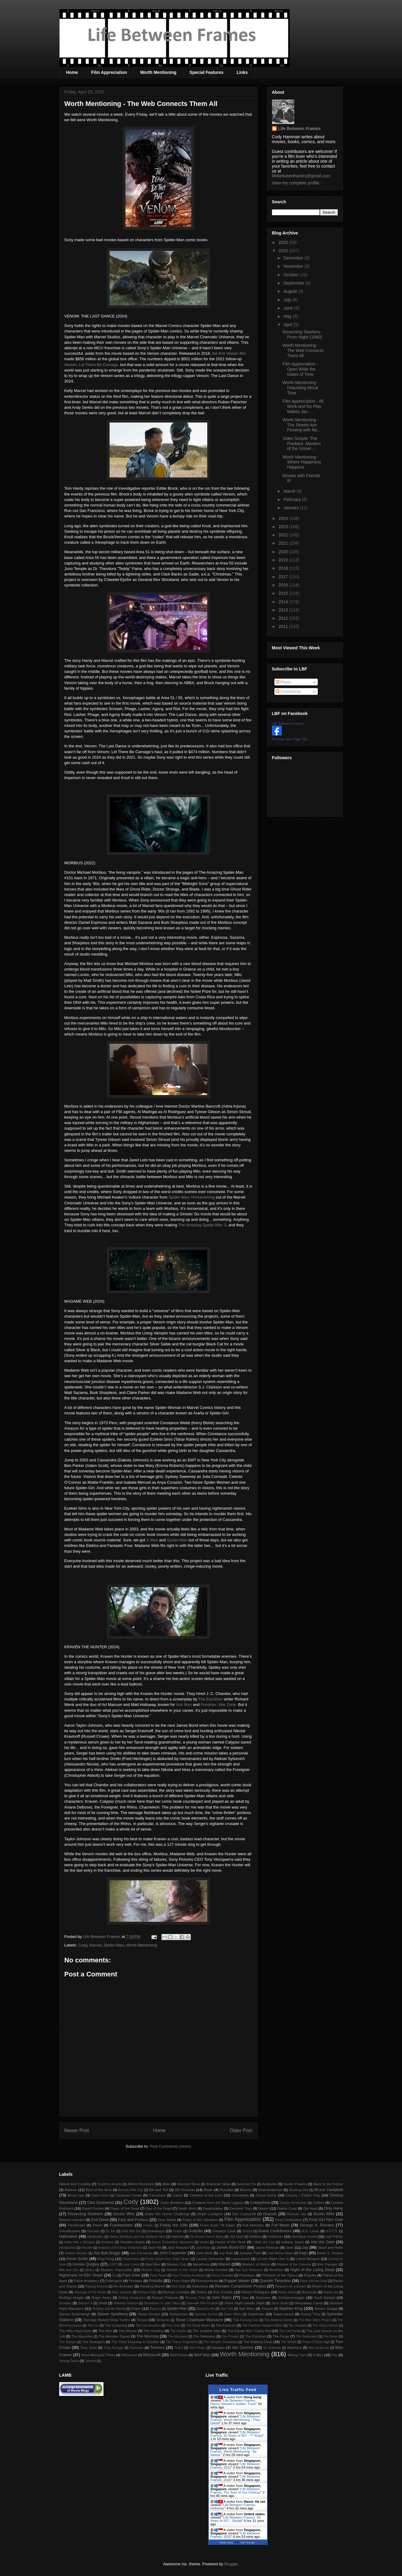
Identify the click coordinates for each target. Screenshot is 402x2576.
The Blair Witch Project (315, 2320)
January (292, 507)
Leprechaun (240, 2259)
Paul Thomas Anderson (188, 2275)
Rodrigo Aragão (72, 2297)
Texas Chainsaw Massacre (199, 2319)
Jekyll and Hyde (330, 2247)
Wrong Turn (297, 2355)
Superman (256, 2314)
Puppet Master (237, 2280)
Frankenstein (121, 2225)
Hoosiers (107, 2242)
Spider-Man (177, 1540)
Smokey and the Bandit (108, 2308)
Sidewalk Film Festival (202, 2303)
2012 (283, 618)
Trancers (136, 2347)
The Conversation (148, 2325)
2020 (283, 551)
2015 (283, 593)
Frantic (148, 2225)
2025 (283, 250)
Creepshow (260, 2202)
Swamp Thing (310, 2314)
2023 (283, 526)
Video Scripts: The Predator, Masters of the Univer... (301, 443)
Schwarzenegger (291, 2297)
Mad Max (152, 2264)
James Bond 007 (231, 2247)
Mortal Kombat (216, 2270)
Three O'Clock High (316, 2342)
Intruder (86, 2247)
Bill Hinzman (185, 2190)
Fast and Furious (133, 2219)
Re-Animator (123, 2286)
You (334, 2355)
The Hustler (178, 2331)
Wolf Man (202, 2355)
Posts (283, 682)
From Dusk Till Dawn (217, 2225)
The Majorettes (82, 2336)
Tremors (157, 2347)
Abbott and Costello (75, 2184)
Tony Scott (88, 2347)
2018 (283, 568)
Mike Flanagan (327, 2264)
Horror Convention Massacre (172, 2242)
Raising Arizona (96, 2286)
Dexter (263, 2208)
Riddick (202, 2292)
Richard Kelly (147, 2292)
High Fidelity (334, 2236)
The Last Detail (290, 2331)
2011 (283, 626)
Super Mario (233, 2314)
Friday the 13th (174, 2225)
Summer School (206, 2314)
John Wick (204, 2253)
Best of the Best (99, 2190)
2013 (283, 610)
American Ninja (218, 2184)
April (288, 324)
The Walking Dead (258, 2342)
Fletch (98, 2225)
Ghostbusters (70, 2231)
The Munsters (177, 2336)
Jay (305, 2247)
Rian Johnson (122, 2292)
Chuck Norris (266, 2195)
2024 (283, 518)
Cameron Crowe (128, 2195)
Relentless (200, 2286)
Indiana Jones (292, 2242)
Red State (179, 2286)
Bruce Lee (75, 2195)
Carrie (178, 2195)
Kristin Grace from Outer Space (168, 2259)
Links (242, 72)
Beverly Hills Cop (130, 2190)
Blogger (231, 2564)
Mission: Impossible (116, 2270)
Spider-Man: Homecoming (191, 1197)
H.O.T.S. (332, 2231)
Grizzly (247, 2231)
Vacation (218, 2347)
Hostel (204, 2242)
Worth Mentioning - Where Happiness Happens (301, 462)
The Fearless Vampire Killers (262, 2325)
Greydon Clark (224, 2231)
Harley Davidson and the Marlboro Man (137, 2236)
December (294, 258)
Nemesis (276, 2270)
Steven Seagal (326, 2308)
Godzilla (195, 2231)
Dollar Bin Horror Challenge (167, 2214)
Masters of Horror (256, 2264)
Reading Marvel (152, 2286)
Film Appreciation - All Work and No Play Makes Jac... (303, 406)
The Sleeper (68, 2342)
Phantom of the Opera (279, 2275)
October (292, 274)
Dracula (270, 2213)
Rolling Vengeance (131, 2297)
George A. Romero (317, 2225)
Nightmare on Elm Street (81, 2275)
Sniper (136, 2308)
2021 (283, 543)
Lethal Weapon (308, 2259)
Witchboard (129, 2355)
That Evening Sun (245, 2320)
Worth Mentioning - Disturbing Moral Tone (300, 387)
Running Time (195, 2297)
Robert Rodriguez (255, 2292)
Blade (208, 2190)
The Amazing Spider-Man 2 (202, 1225)
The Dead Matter (198, 2325)
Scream (65, 2303)
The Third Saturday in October (135, 2342)
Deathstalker (213, 2208)
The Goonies (297, 2325)
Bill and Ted (158, 2190)
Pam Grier (131, 2275)
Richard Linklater (176, 2292)
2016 (283, 584)
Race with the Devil (313, 2281)
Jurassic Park (250, 2253)
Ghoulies (93, 2231)
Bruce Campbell (328, 2189)
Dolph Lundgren (210, 2214)
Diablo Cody (287, 2208)
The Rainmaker (306, 2336)
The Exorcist (225, 2325)
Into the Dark (323, 2242)
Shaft (103, 2303)
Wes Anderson (318, 2347)
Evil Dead (99, 2219)
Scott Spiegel (324, 2297)
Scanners (263, 2297)
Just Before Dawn (280, 2253)
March (290, 491)
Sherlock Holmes (126, 2303)
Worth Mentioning (158, 72)
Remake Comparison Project (240, 2286)
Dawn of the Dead (124, 2208)
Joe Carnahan (141, 2253)
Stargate (267, 2308)
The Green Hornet (325, 2325)
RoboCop (309, 2292)
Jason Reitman (267, 2247)
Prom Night (181, 2281)
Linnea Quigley (85, 2264)
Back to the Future (328, 2184)
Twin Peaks (197, 2347)
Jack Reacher (179, 2247)
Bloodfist (227, 2190)
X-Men (152, 1540)
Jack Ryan (203, 2247)
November (294, 266)
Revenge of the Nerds (90, 2292)
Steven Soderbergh (74, 2314)
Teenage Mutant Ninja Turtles (106, 2320)
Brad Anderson (270, 2190)
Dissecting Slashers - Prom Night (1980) (302, 334)
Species (155, 2308)
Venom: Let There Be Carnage (91, 364)
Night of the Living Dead (312, 2269)
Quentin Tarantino (275, 2280)
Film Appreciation (109, 72)
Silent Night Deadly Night (244, 2303)
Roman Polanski (165, 2297)
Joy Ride (226, 2253)
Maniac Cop (176, 2264)
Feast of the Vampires (200, 2220)
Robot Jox (331, 2292)
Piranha (310, 2275)
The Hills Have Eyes (75, 2331)
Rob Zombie (223, 2292)
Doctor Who (124, 2213)
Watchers (294, 2347)
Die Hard (310, 2208)
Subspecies (178, 2314)
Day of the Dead (159, 2208)
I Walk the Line (264, 2242)
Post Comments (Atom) (170, 2146)
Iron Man (184, 1704)
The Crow (173, 2325)
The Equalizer (210, 1699)
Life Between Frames (299, 128)
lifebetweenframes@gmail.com (301, 175)
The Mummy (147, 2336)
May (288, 316)
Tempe (142, 2320)
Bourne (246, 2190)
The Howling (153, 2331)
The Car (93, 2325)
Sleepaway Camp (309, 2303)
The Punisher (255, 2336)
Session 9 (85, 2303)
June (289, 308)
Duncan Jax (296, 2214)
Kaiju (303, 2253)
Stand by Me (206, 2308)
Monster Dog (150, 2270)
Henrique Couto (304, 2236)
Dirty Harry (333, 2208)
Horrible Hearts (132, 2242)
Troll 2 (178, 2347)
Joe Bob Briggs (107, 2253)
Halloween (68, 2236)
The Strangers (93, 2342)
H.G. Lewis (310, 2231)
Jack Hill (154, 2247)
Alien (166, 2184)
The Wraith (288, 2342)
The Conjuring (116, 2325)
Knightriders (131, 2259)
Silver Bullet (280, 2303)
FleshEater (76, 2225)
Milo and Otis (68, 2270)
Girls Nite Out (131, 2231)
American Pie (246, 2184)
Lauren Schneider (210, 2259)
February (293, 499)
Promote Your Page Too (289, 739)
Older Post (241, 2130)
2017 (283, 576)
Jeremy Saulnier (75, 2253)
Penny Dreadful (222, 2275)
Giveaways (155, 2231)
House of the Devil (230, 2242)
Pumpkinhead (207, 2281)
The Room (330, 2336)
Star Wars (247, 2308)
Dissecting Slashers (85, 2213)
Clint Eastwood (100, 2202)
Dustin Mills (323, 2213)
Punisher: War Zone (218, 1704)
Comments (288, 691)
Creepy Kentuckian (293, 2202)
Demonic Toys (241, 2208)
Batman (71, 2190)
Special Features (206, 72)
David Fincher (93, 2208)
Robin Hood (286, 2292)
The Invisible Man (207, 2331)
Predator (136, 2281)
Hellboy (255, 2236)
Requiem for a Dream (290, 2286)
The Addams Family (278, 2320)
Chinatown (240, 2195)
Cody (82, 1945)
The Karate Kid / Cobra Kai (249, 2331)
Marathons (201, 2264)
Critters (318, 2202)
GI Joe (110, 2231)
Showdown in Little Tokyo (162, 2303)
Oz (114, 2275)
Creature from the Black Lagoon (218, 2202)
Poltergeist (113, 2281)
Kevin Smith (77, 2258)
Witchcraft (152, 2355)
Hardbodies (95, 2236)
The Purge (281, 2336)
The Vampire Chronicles (220, 2342)
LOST (113, 2264)
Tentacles (162, 2320)
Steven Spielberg (112, 2314)
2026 (283, 242)
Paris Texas (158, 2275)
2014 (283, 601)
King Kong (105, 2259)
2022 (283, 534)
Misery (89, 2270)
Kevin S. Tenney (330, 2253)
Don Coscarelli (244, 2214)
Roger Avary (101, 2297)
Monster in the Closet (181, 2270)
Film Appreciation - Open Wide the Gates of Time (300, 369)
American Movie (188, 2184)
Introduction (67, 2247)
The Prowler (230, 2336)
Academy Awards (109, 2184)
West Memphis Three (98, 2355)
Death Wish (187, 2208)
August (291, 291)
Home (72, 72)
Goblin (177, 2231)
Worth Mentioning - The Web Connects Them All (303, 350)
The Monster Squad (114, 2336)
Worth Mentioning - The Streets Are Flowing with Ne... (301, 425)
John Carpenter (173, 2253)
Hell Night (237, 2236)
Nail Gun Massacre (249, 2270)
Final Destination (288, 2220)
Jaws (290, 2247)
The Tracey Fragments (182, 2342)
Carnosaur (157, 2195)
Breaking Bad (298, 2190)
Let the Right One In (273, 2259)
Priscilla (156, 2280)
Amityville (269, 2184)
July (288, 299)
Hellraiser (275, 2236)
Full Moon (280, 2225)
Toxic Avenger (113, 2347)
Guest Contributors (275, 2231)
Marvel (95, 1945)
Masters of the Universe (294, 2264)
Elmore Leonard (72, 2220)
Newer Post (76, 2130)
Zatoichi (90, 2361)
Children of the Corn (206, 2195)
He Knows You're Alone (206, 2236)
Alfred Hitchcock (141, 2184)
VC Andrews (272, 2347)
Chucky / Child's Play (303, 2195)
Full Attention (253, 2225)
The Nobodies (204, 2336)
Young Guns (69, 2361)
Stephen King (291, 2308)
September (295, 283)
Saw (245, 2297)
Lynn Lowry (131, 2264)
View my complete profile (295, 182)
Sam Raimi (222, 2297)
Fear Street (167, 2220)
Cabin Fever (100, 2195)
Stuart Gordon (149, 2314)
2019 (283, 559)
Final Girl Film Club (326, 2219)
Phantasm (247, 2275)
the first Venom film (229, 353)
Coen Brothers (172, 2202)
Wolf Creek (179, 2355)
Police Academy (86, 2281)
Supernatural (283, 2314)
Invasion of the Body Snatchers (120, 2247)
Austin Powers (295, 2184)
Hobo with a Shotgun (79, 2242)
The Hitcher (127, 2331)
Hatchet (177, 2236)
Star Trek (226, 2308)
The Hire (105, 2331)
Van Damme (243, 2347)
